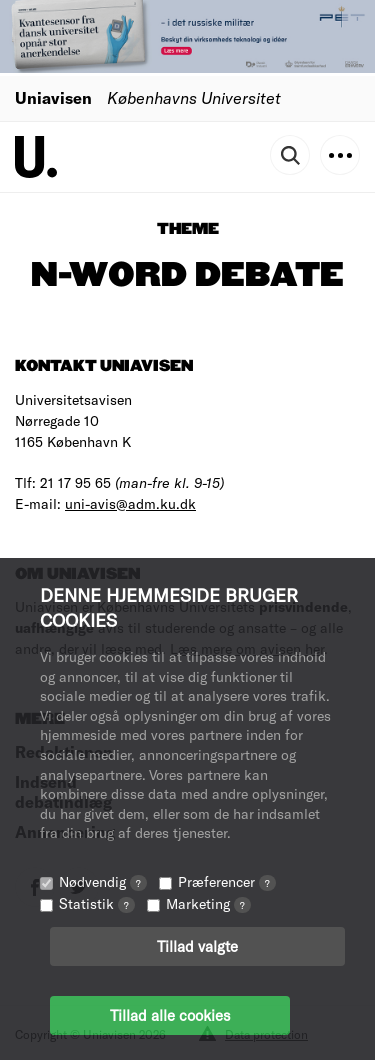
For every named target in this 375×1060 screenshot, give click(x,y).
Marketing (208, 903)
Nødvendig (103, 881)
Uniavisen (53, 97)
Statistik (97, 903)
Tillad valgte (197, 946)
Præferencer (227, 881)
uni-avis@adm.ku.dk (130, 503)
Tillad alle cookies (170, 1015)
